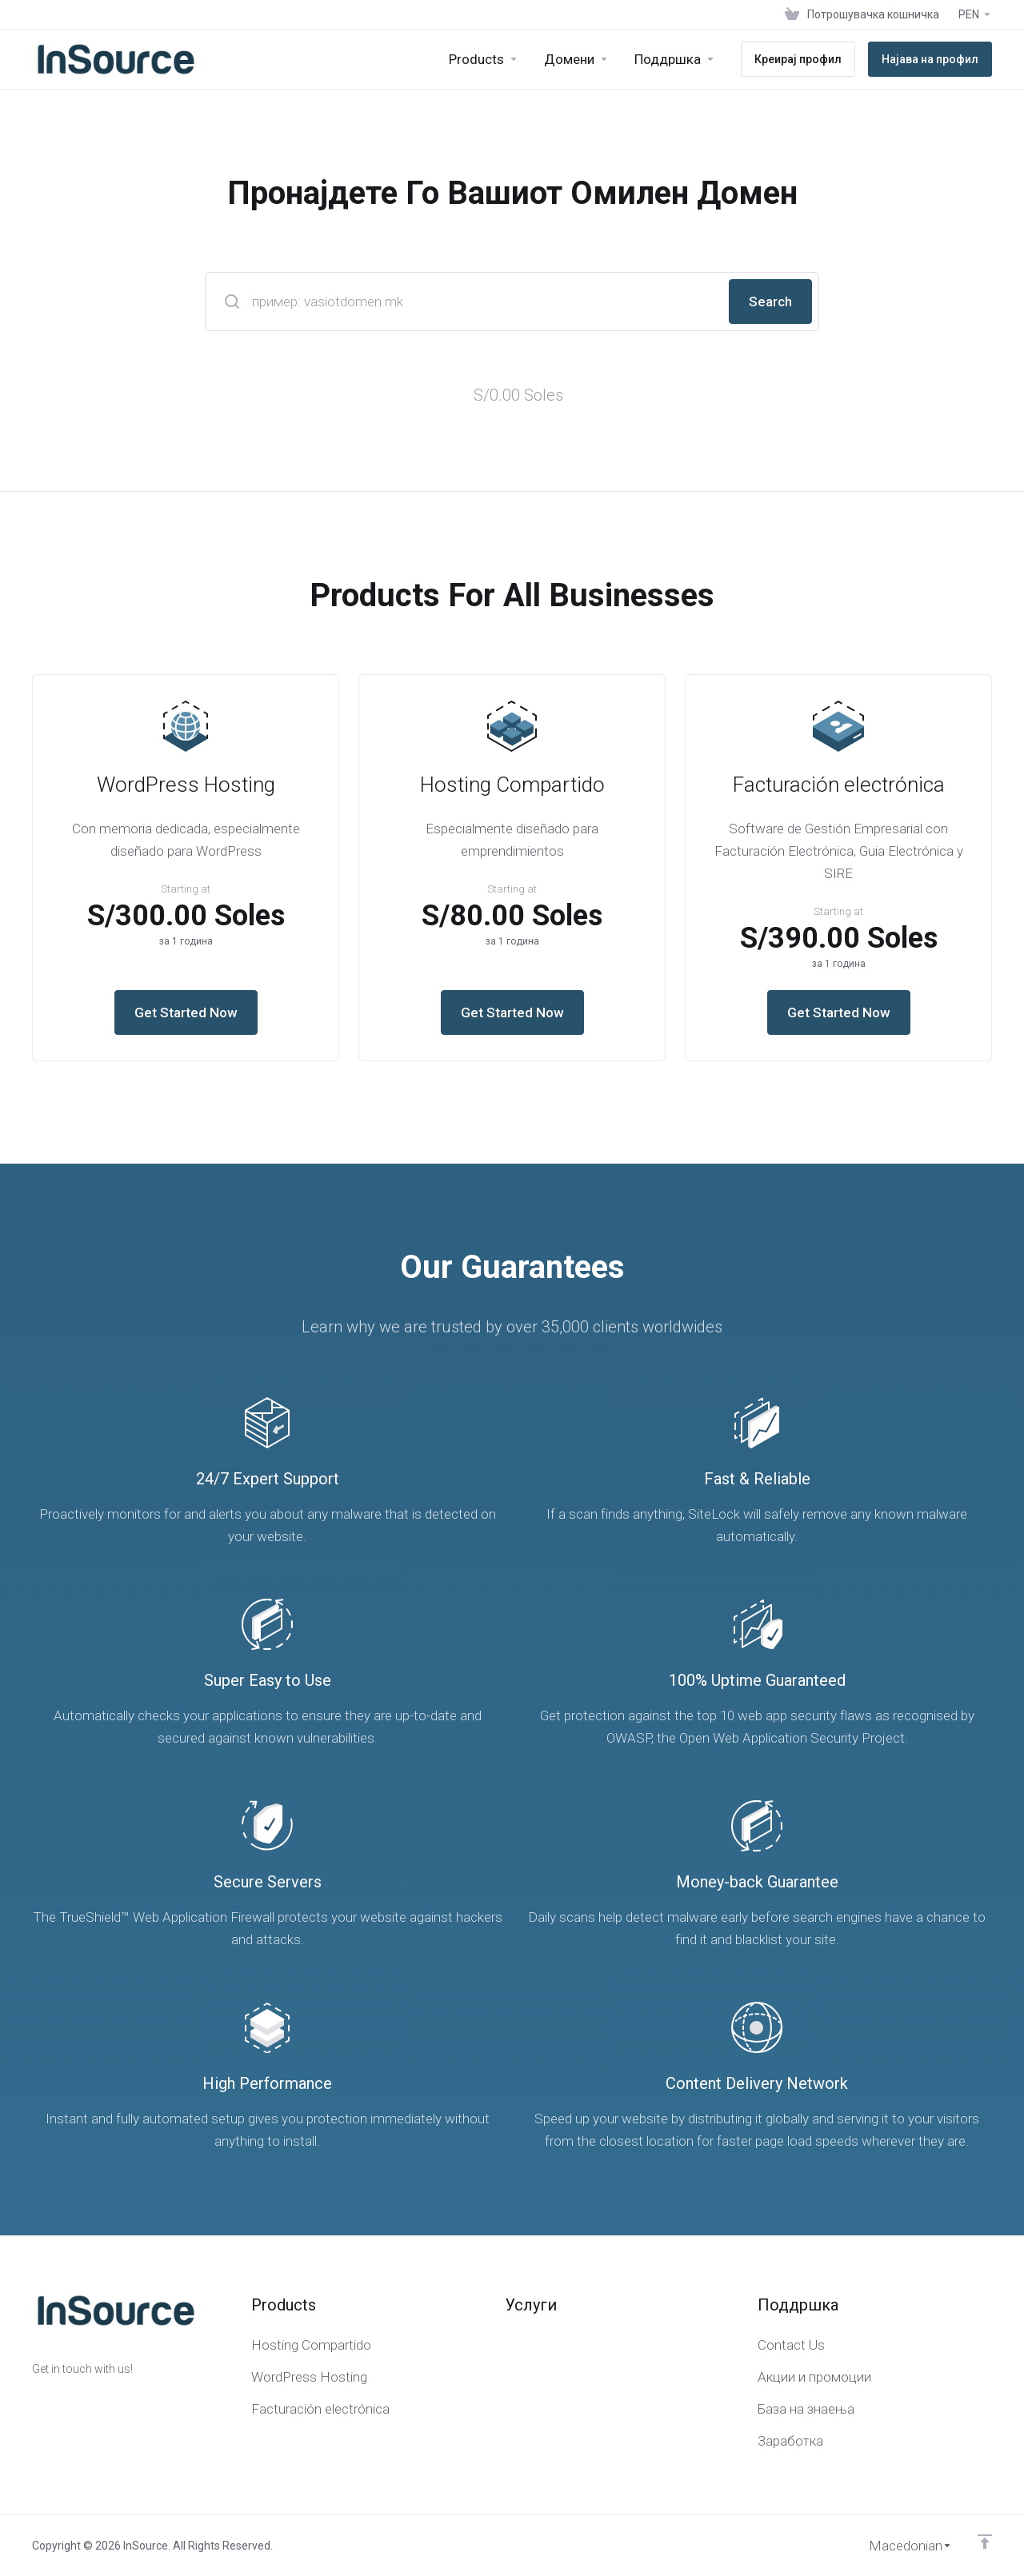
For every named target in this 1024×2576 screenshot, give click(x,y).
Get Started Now (186, 1012)
